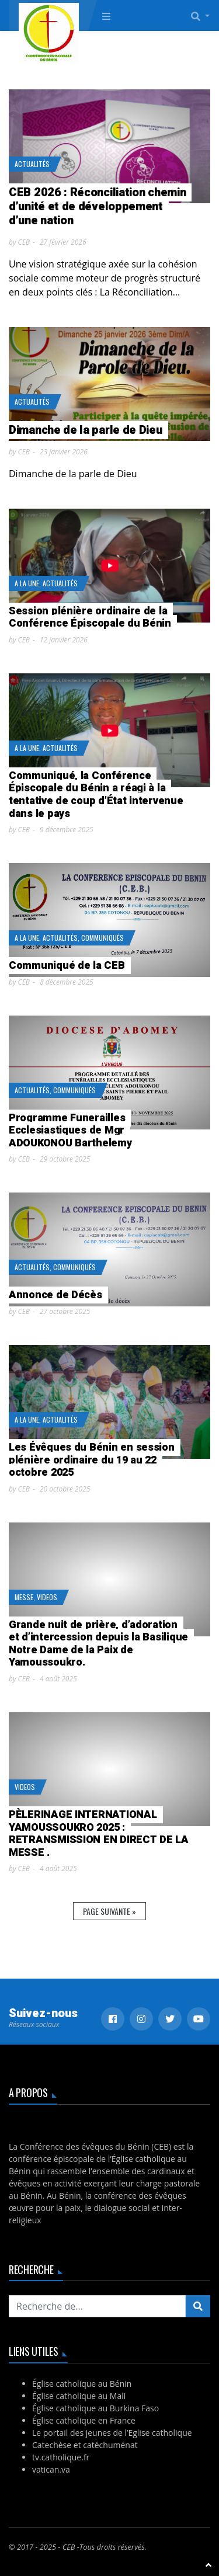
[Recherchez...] (97, 2306)
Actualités (32, 164)
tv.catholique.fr (60, 2457)
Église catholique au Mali (79, 2395)
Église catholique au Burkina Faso (95, 2408)
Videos (47, 1597)
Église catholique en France (83, 2420)
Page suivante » (109, 1911)
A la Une (27, 583)
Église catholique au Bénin (81, 2383)
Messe (24, 1597)
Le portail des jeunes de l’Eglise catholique (112, 2432)
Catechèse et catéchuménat (85, 2444)
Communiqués (102, 938)
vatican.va (51, 2469)
